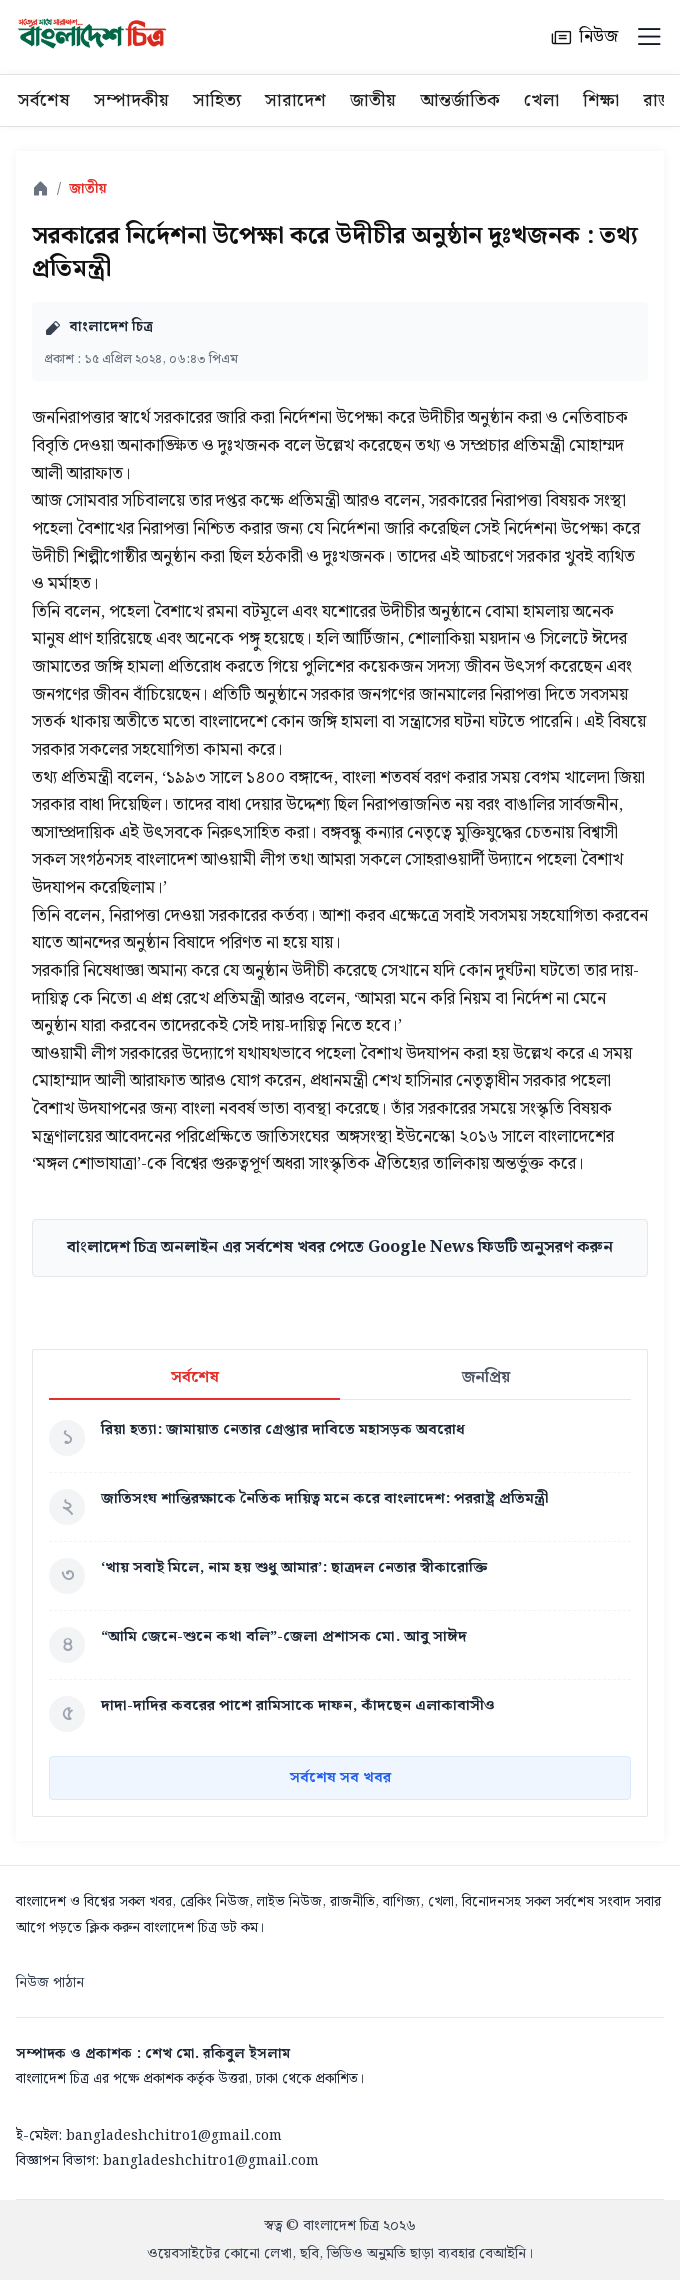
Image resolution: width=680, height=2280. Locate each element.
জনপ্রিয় (486, 1378)
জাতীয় (373, 100)
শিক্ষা (601, 100)
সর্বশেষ (44, 100)
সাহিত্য (217, 100)
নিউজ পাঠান (50, 1983)
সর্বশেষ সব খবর (340, 1778)
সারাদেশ (295, 100)
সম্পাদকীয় (131, 100)
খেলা (541, 100)
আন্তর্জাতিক (460, 100)
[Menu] (649, 37)
